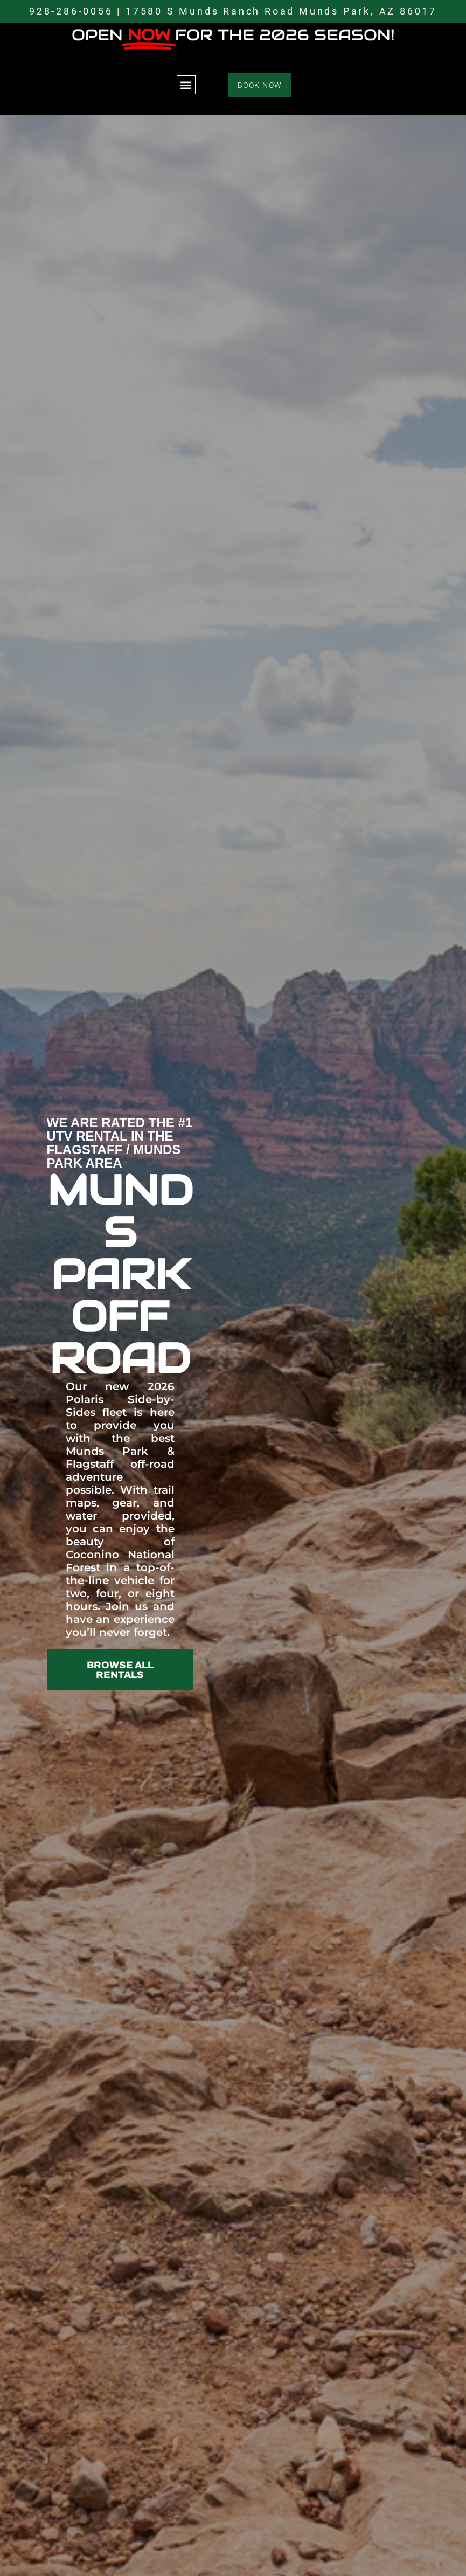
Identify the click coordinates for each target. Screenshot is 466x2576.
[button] (186, 84)
